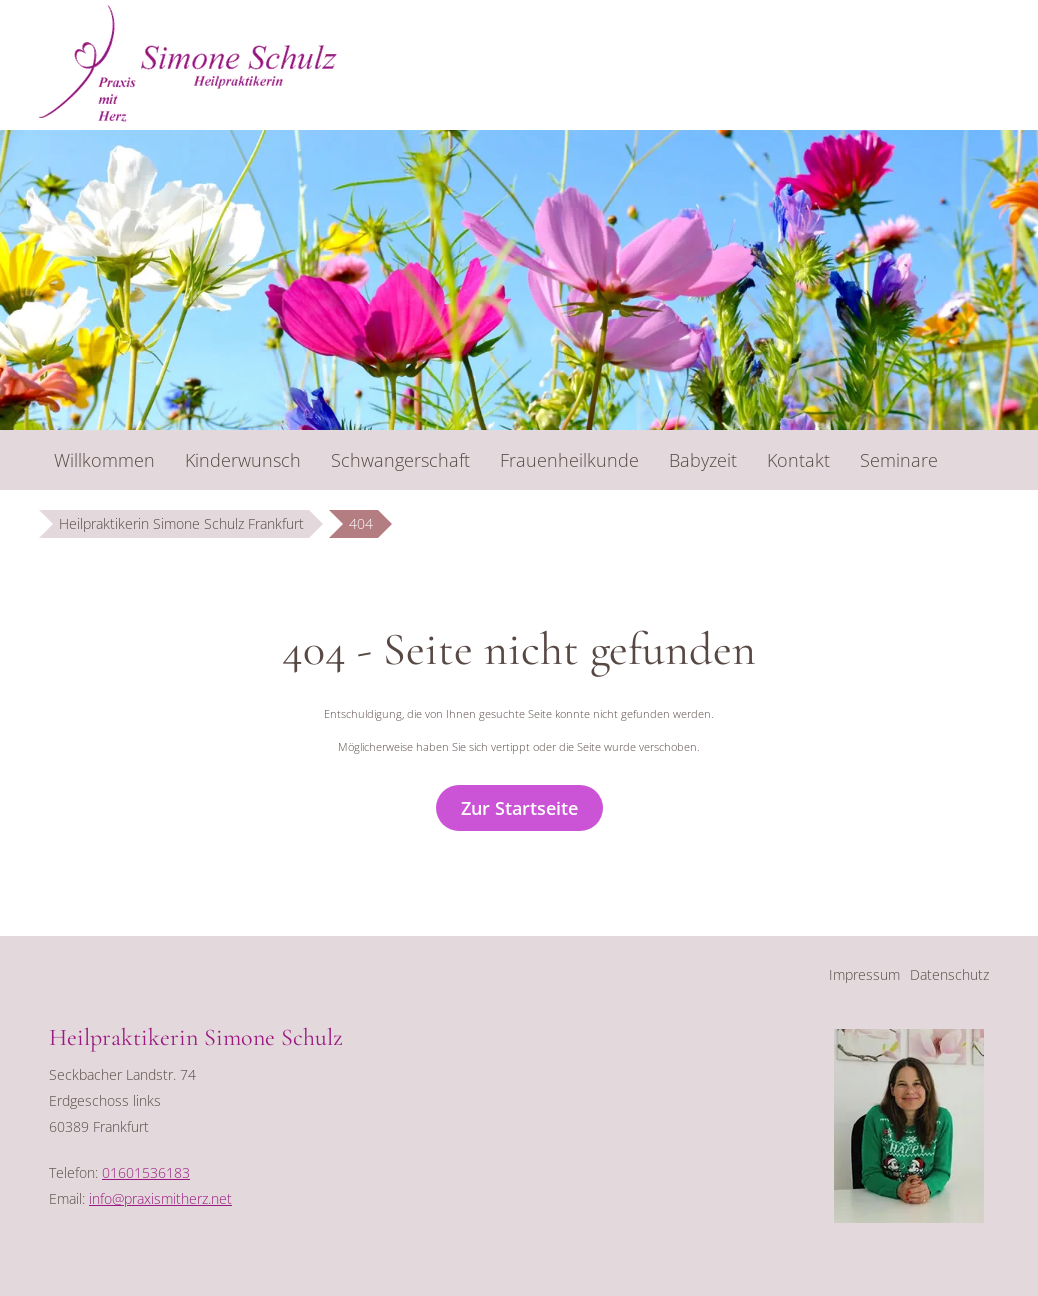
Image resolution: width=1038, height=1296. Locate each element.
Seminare (899, 460)
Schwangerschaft (400, 460)
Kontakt (798, 460)
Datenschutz (949, 974)
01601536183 (146, 1172)
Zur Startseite (519, 808)
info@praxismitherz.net (160, 1198)
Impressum (864, 974)
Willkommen (104, 460)
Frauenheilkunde (569, 460)
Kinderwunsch (243, 460)
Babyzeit (703, 460)
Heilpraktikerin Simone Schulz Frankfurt (181, 523)
